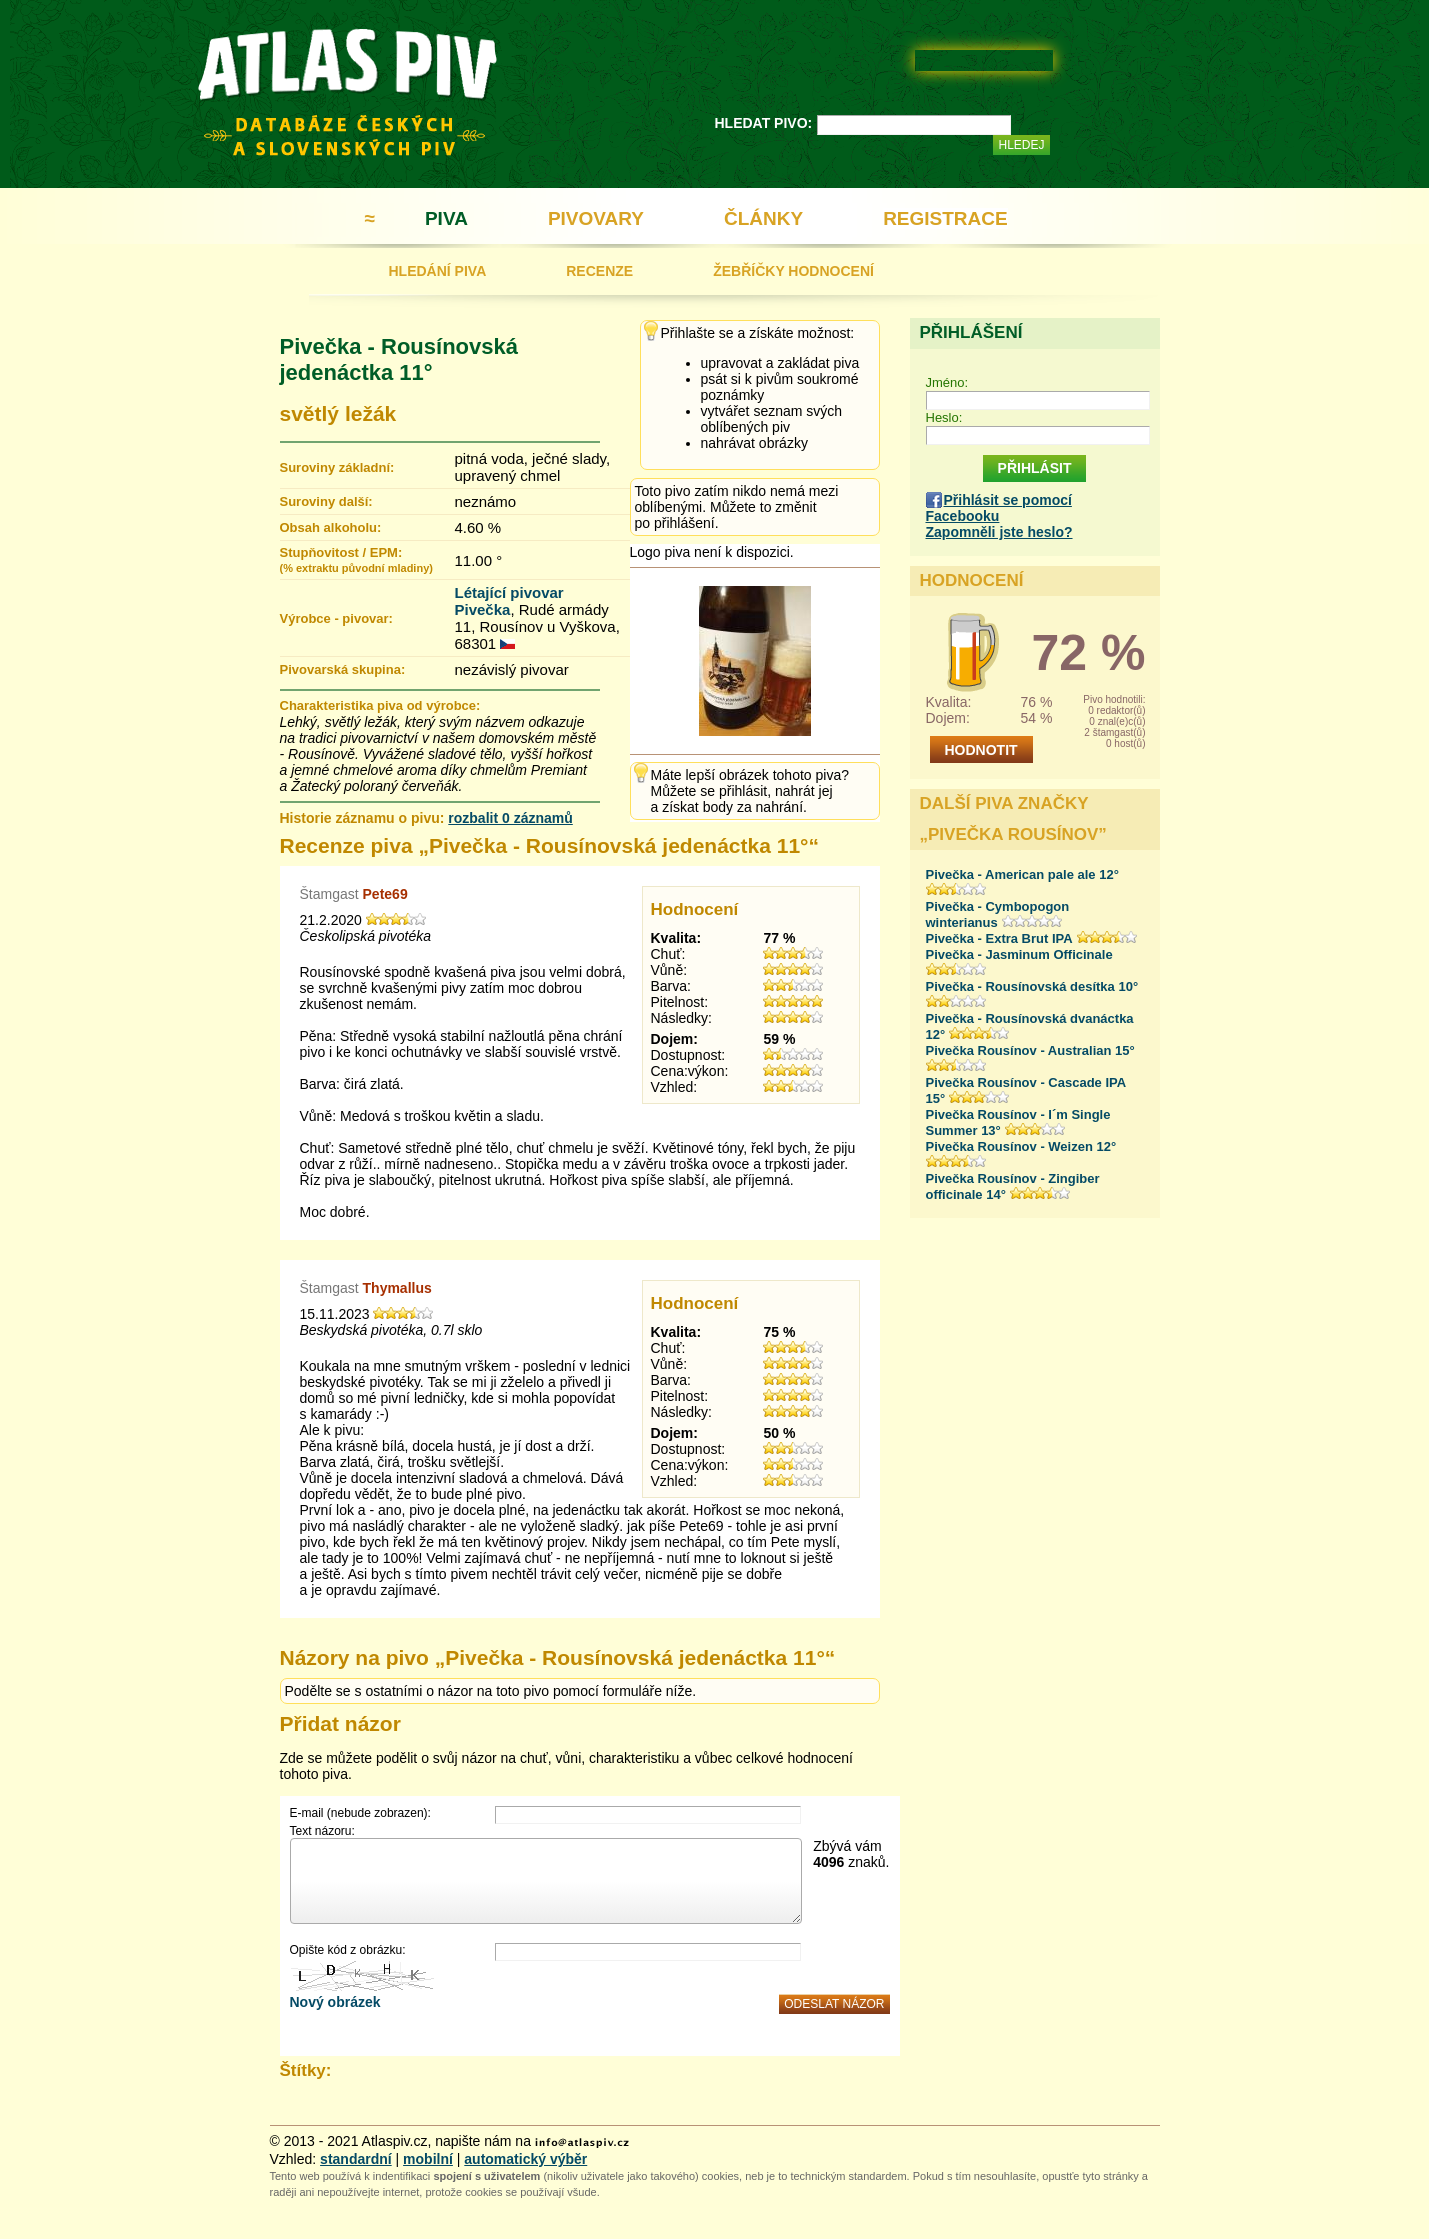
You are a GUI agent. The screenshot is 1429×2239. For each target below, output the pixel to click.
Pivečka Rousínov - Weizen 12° (1021, 1146)
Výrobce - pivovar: (336, 618)
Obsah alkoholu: (331, 527)
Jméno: (947, 382)
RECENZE (599, 271)
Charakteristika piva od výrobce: (380, 705)
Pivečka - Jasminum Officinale (1019, 954)
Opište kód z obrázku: (348, 1950)
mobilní (428, 2159)
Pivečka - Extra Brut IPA (999, 938)
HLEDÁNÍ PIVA (438, 271)
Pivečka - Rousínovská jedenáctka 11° (399, 359)
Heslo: (944, 417)
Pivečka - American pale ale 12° (1022, 874)
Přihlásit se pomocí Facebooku (999, 508)
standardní (356, 2159)
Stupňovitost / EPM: (356, 559)
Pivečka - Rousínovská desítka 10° (1032, 986)
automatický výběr (525, 2159)
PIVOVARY (596, 218)
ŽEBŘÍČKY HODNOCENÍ (793, 271)
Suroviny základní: (337, 467)
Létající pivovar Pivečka (509, 601)
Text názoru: (322, 1831)
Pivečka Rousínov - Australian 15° (1030, 1050)
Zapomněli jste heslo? (999, 532)
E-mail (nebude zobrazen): (360, 1813)
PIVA (446, 218)
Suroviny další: (326, 501)
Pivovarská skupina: (343, 669)
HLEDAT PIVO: (764, 123)
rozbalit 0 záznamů (510, 818)
